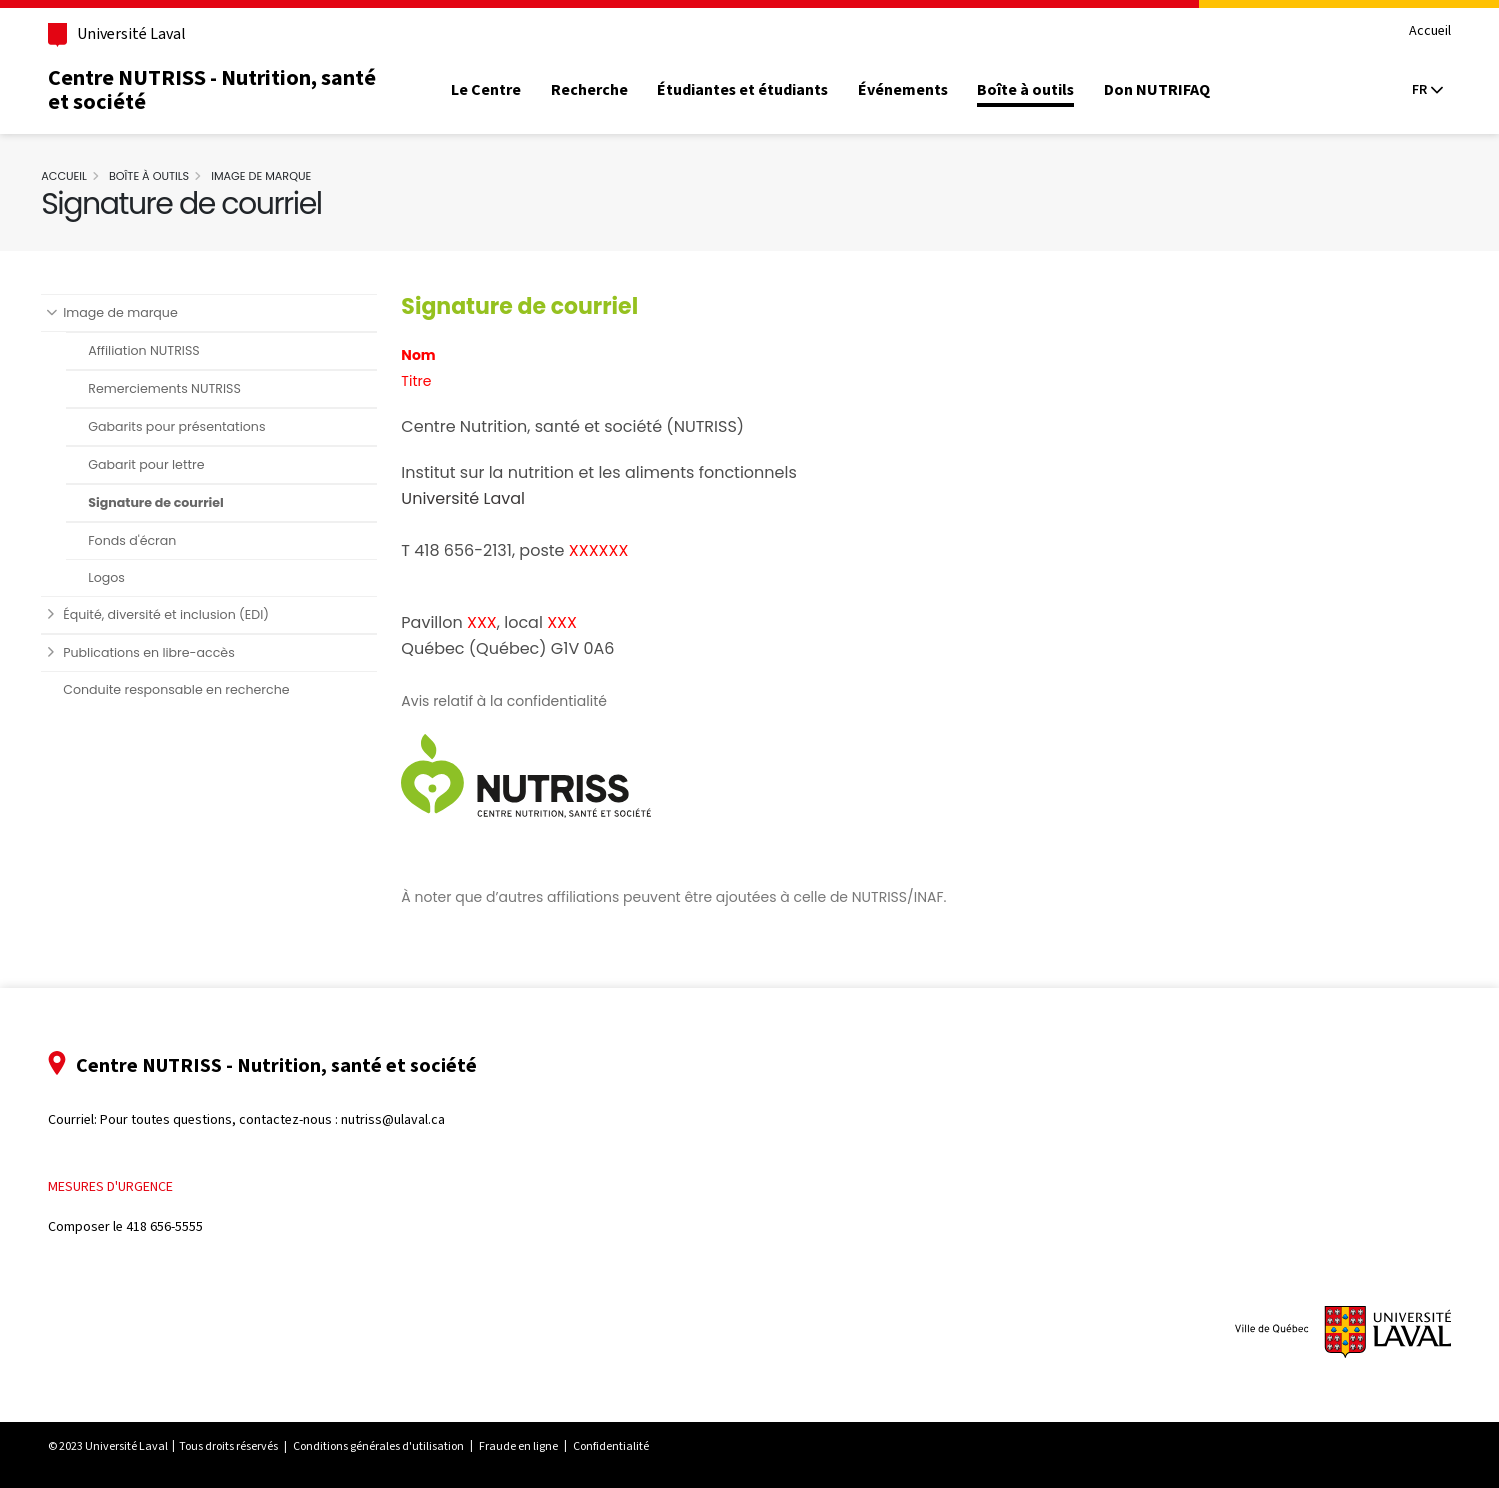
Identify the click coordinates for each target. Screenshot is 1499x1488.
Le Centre (505, 90)
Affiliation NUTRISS (160, 350)
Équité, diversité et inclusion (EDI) (183, 614)
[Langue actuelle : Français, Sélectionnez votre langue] (1409, 90)
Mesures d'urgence (128, 1186)
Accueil (1412, 31)
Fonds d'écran (149, 540)
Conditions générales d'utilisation (396, 1446)
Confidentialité (629, 1446)
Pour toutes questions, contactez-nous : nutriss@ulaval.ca (290, 1119)
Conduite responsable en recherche (193, 689)
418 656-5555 (182, 1226)
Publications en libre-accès (166, 652)
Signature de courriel (173, 502)
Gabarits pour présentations (193, 426)
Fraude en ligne (536, 1446)
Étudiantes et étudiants (761, 90)
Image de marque (278, 176)
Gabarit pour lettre (163, 464)
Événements (921, 90)
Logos (123, 577)
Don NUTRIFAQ (1175, 90)
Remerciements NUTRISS (181, 388)
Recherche (607, 90)
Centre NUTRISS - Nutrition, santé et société (230, 89)
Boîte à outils (1044, 90)
